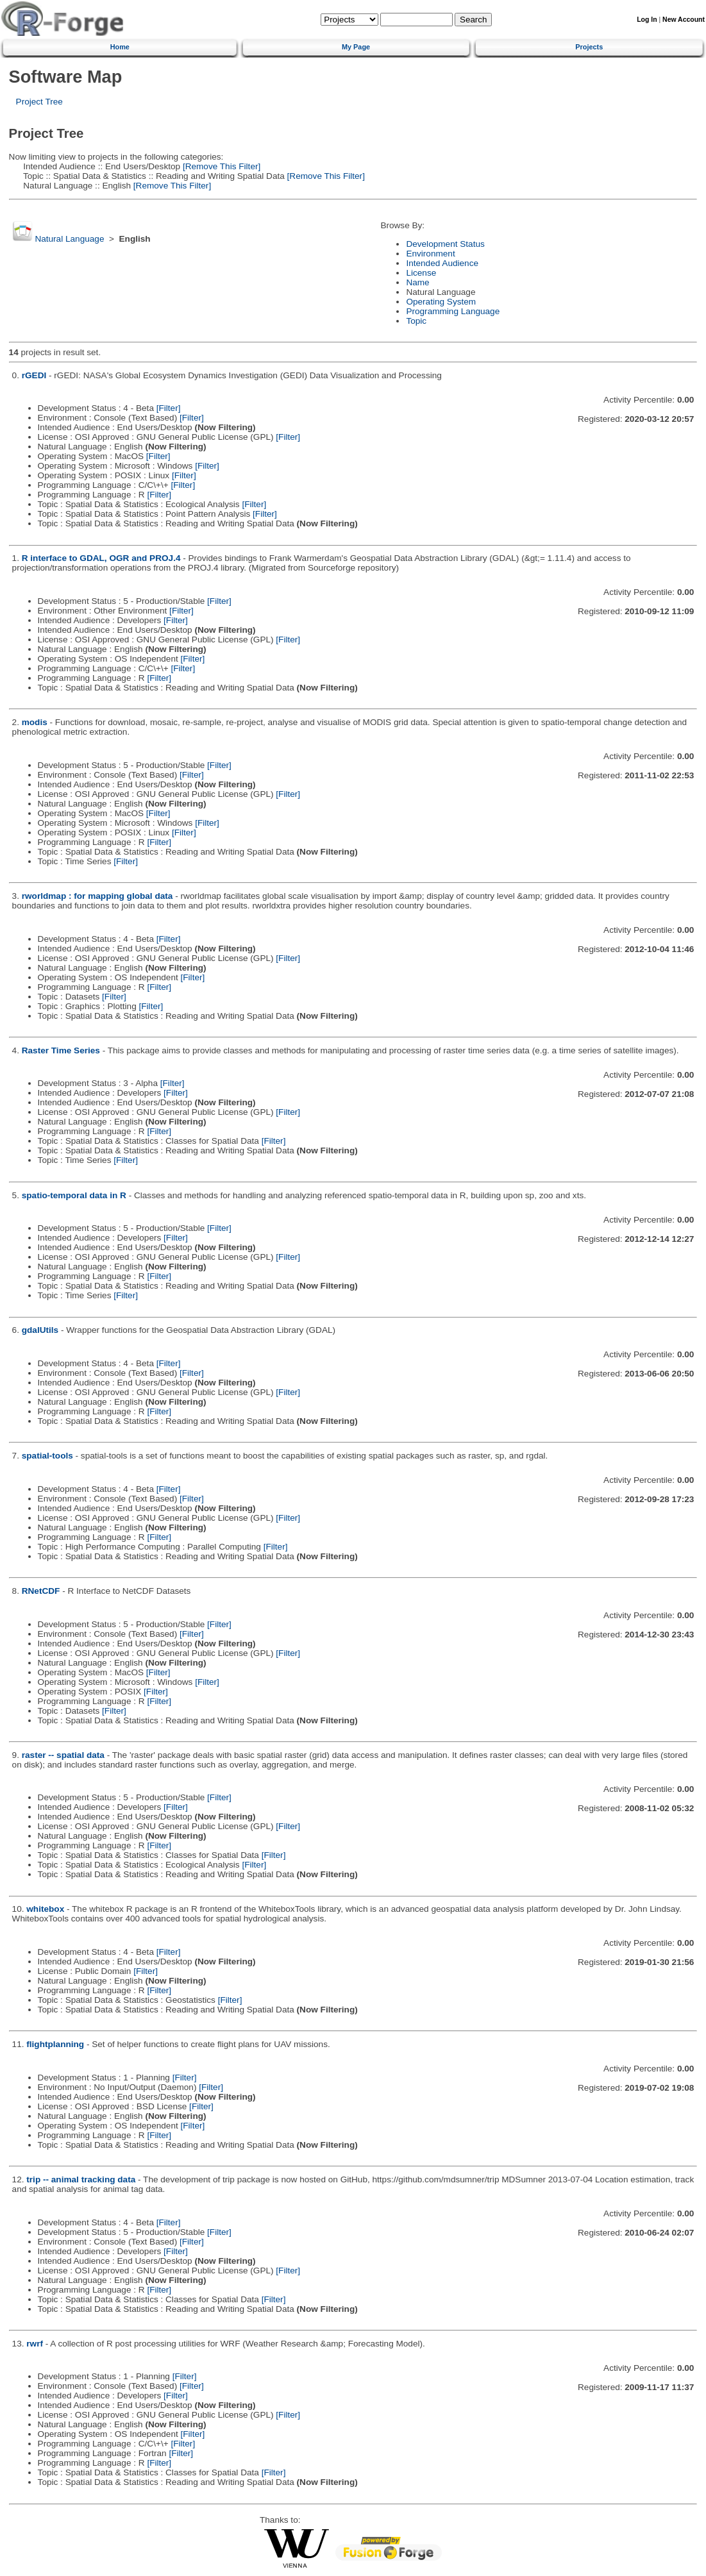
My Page (356, 47)
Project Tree (39, 101)
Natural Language (69, 239)
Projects (589, 47)
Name (417, 282)
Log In (647, 19)
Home (120, 47)
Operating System (441, 301)
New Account (683, 19)
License (421, 273)
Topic (416, 321)
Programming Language (453, 311)
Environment (430, 253)
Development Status (445, 244)
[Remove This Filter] (220, 166)
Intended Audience (442, 263)
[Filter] (168, 408)
